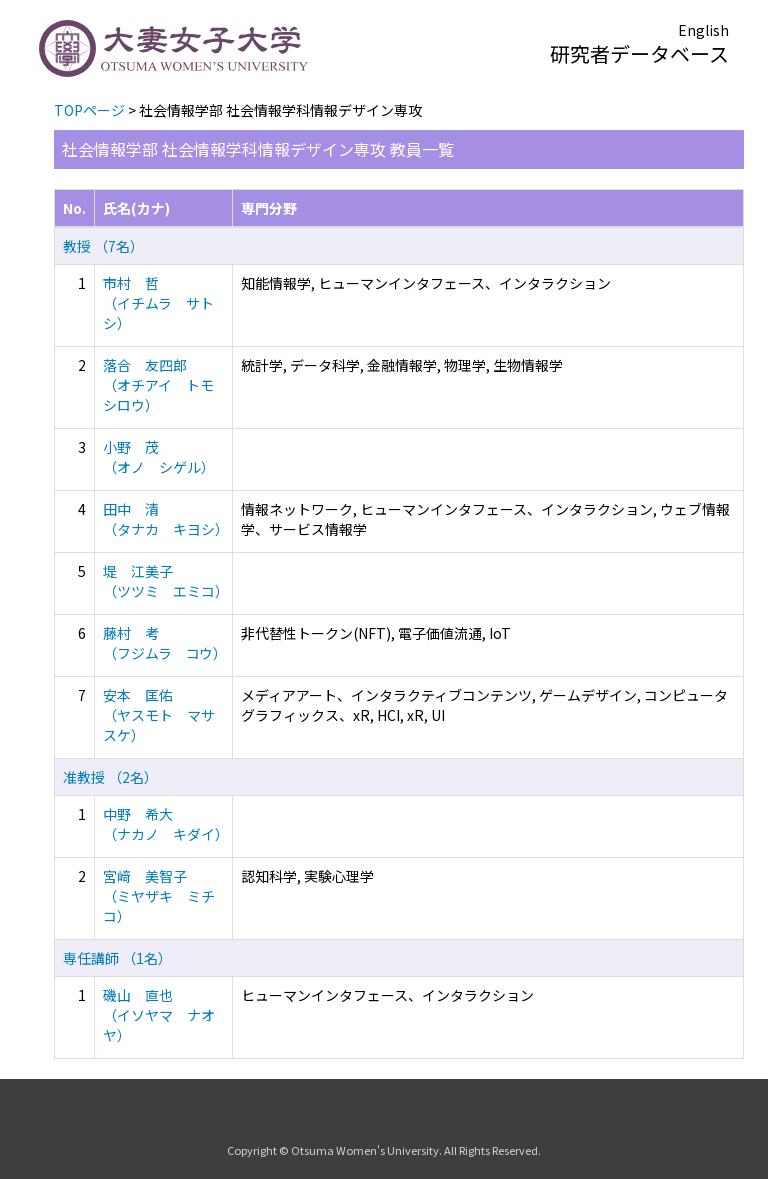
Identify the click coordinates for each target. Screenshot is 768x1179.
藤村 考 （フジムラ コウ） (165, 643)
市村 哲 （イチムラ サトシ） (158, 303)
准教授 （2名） (110, 777)
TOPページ (89, 110)
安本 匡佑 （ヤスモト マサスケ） (159, 715)
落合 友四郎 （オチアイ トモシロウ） (158, 385)
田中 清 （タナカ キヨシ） (166, 519)
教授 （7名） (103, 246)
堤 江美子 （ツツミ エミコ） (166, 581)
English (703, 30)
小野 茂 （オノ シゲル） (159, 457)
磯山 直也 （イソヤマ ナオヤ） (159, 1015)
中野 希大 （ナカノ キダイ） (166, 824)
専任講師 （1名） (117, 958)
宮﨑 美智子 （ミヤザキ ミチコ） (159, 896)
